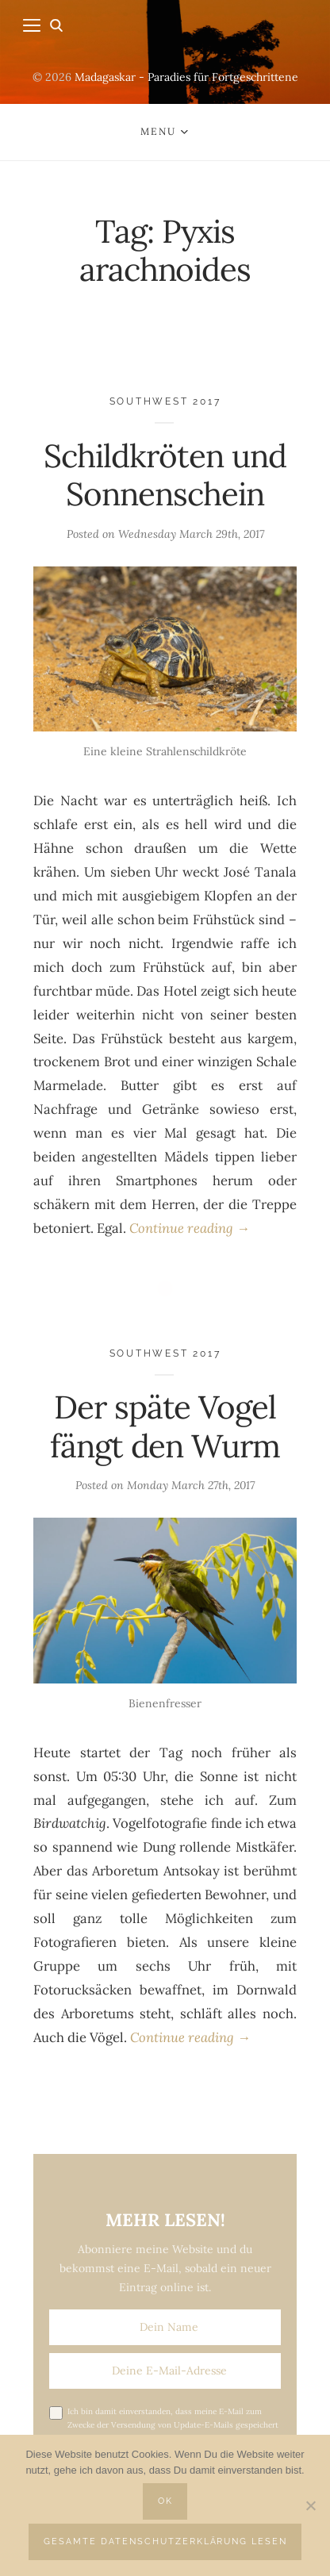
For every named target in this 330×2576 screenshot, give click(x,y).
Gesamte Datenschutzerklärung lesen (165, 2541)
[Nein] (310, 2505)
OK (165, 2501)
